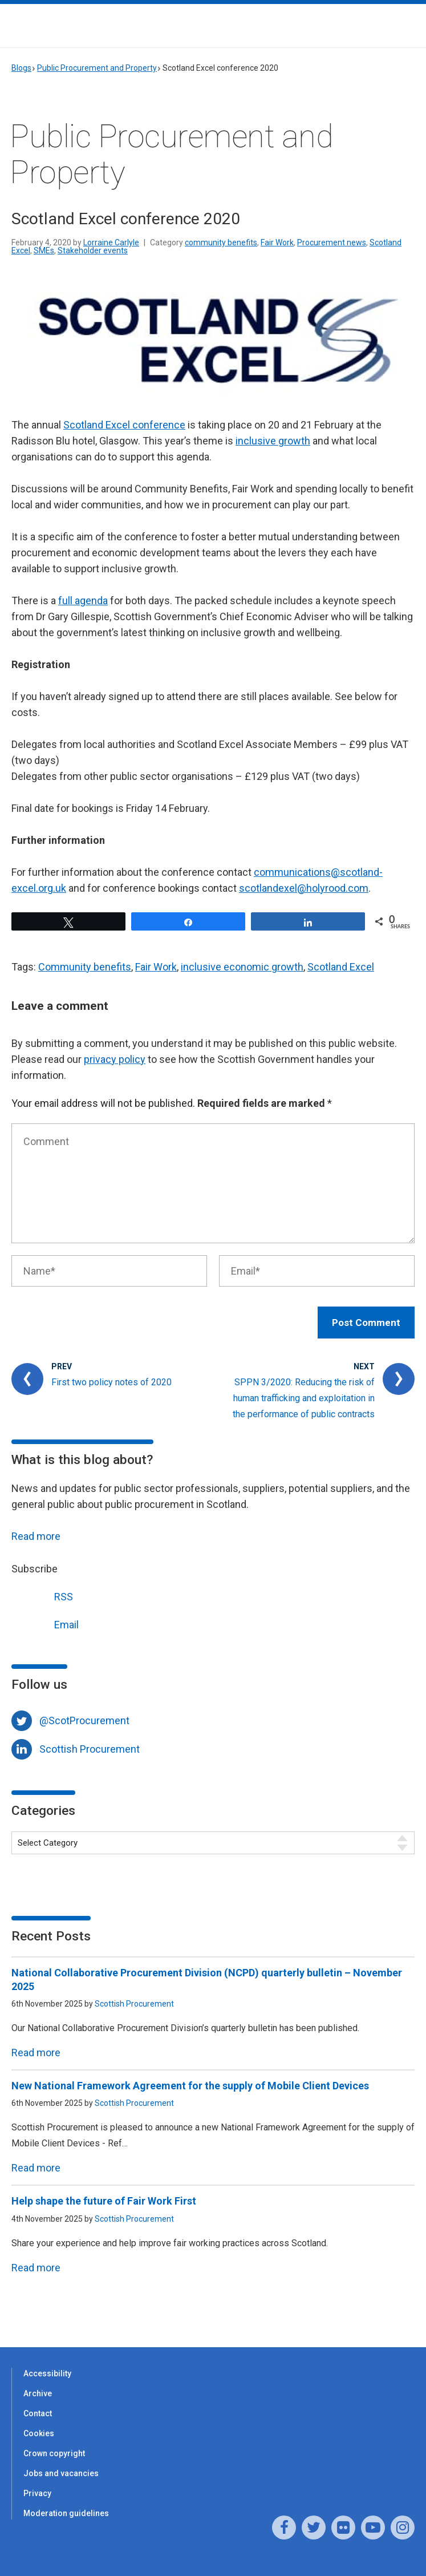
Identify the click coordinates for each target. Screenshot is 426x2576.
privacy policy (114, 1059)
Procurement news (331, 242)
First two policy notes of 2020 (111, 1382)
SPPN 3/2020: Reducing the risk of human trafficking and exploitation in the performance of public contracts (304, 1398)
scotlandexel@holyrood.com (303, 888)
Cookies (38, 2433)
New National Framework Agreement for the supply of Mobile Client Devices (190, 2086)
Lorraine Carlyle (111, 242)
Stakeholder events (93, 250)
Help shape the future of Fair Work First (103, 2201)
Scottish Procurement (89, 1749)
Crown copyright (54, 2453)
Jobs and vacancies (61, 2473)
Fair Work (277, 242)
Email (45, 1623)
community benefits (221, 242)
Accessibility (47, 2373)
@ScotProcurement (84, 1720)
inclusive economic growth (242, 967)
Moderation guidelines (66, 2513)
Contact (37, 2413)
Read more (35, 1536)
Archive (37, 2393)
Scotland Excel (340, 967)
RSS (42, 1596)
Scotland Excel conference (124, 425)
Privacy (37, 2493)
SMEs (44, 250)
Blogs (21, 67)
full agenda (83, 600)
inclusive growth (273, 441)
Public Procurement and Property (97, 67)
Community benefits (84, 967)
